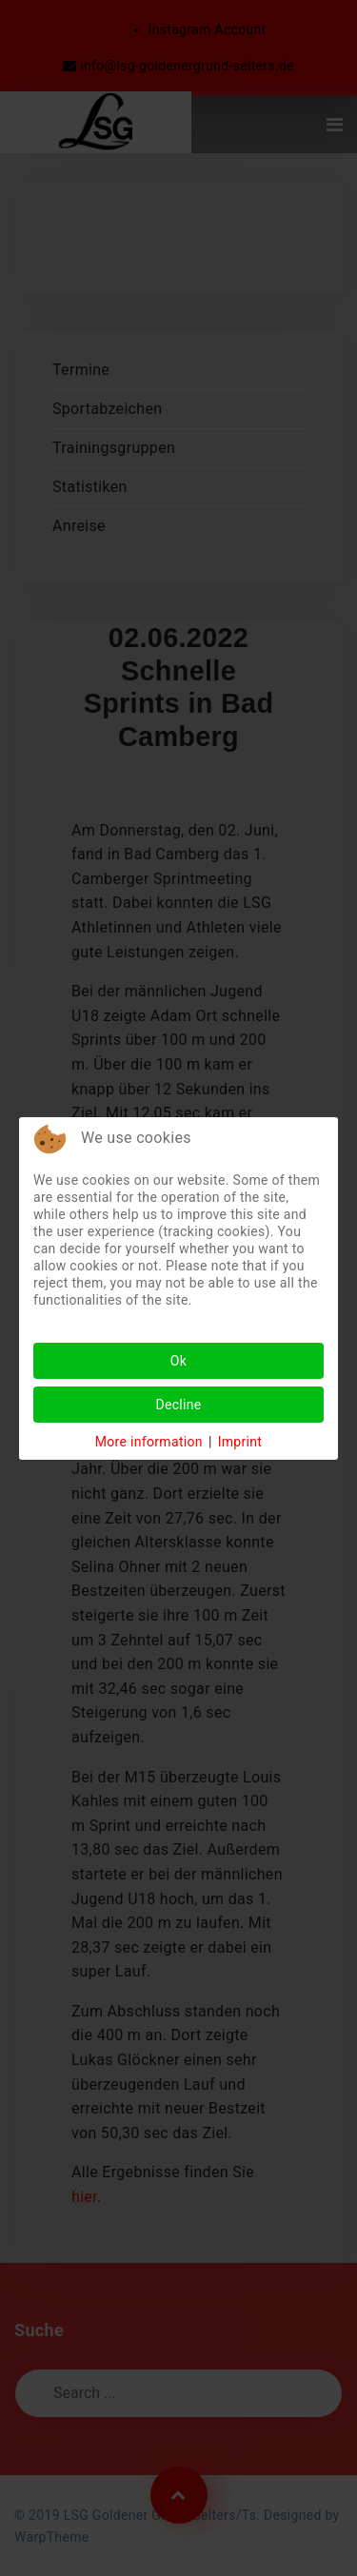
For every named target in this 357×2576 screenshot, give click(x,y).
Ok (178, 1360)
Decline (178, 1404)
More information (149, 1441)
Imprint (240, 1441)
